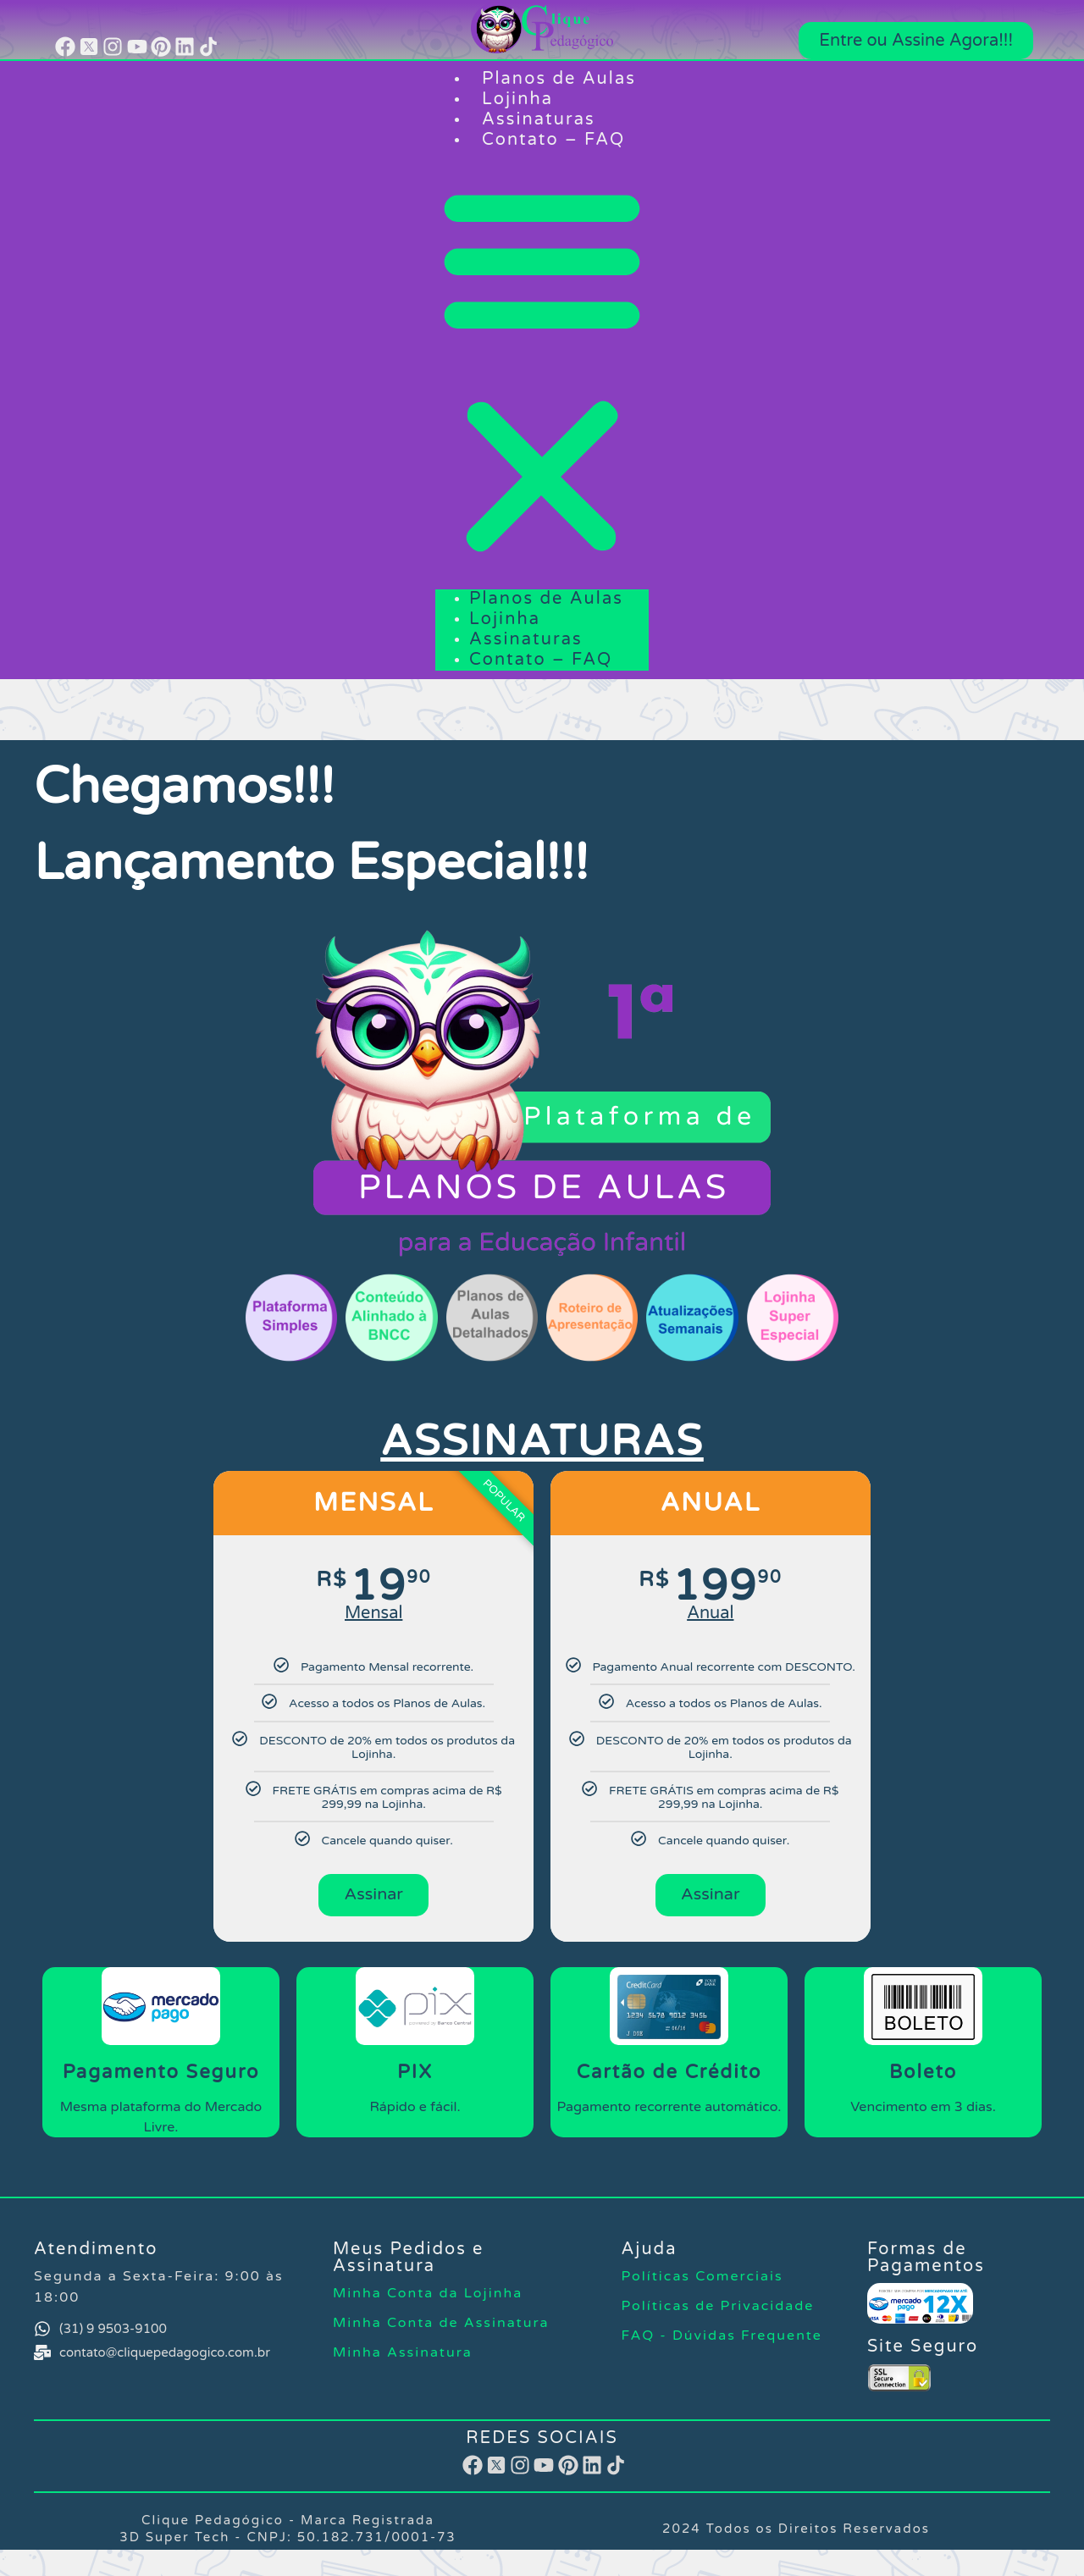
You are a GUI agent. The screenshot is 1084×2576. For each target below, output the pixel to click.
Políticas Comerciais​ (702, 2280)
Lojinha (517, 99)
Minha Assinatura (403, 2356)
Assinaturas (538, 119)
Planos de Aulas (559, 79)
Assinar (373, 1897)
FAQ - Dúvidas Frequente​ (722, 2339)
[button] (542, 370)
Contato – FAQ (553, 140)
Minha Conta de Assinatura (441, 2327)
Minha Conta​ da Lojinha (428, 2297)
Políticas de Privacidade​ (718, 2310)
